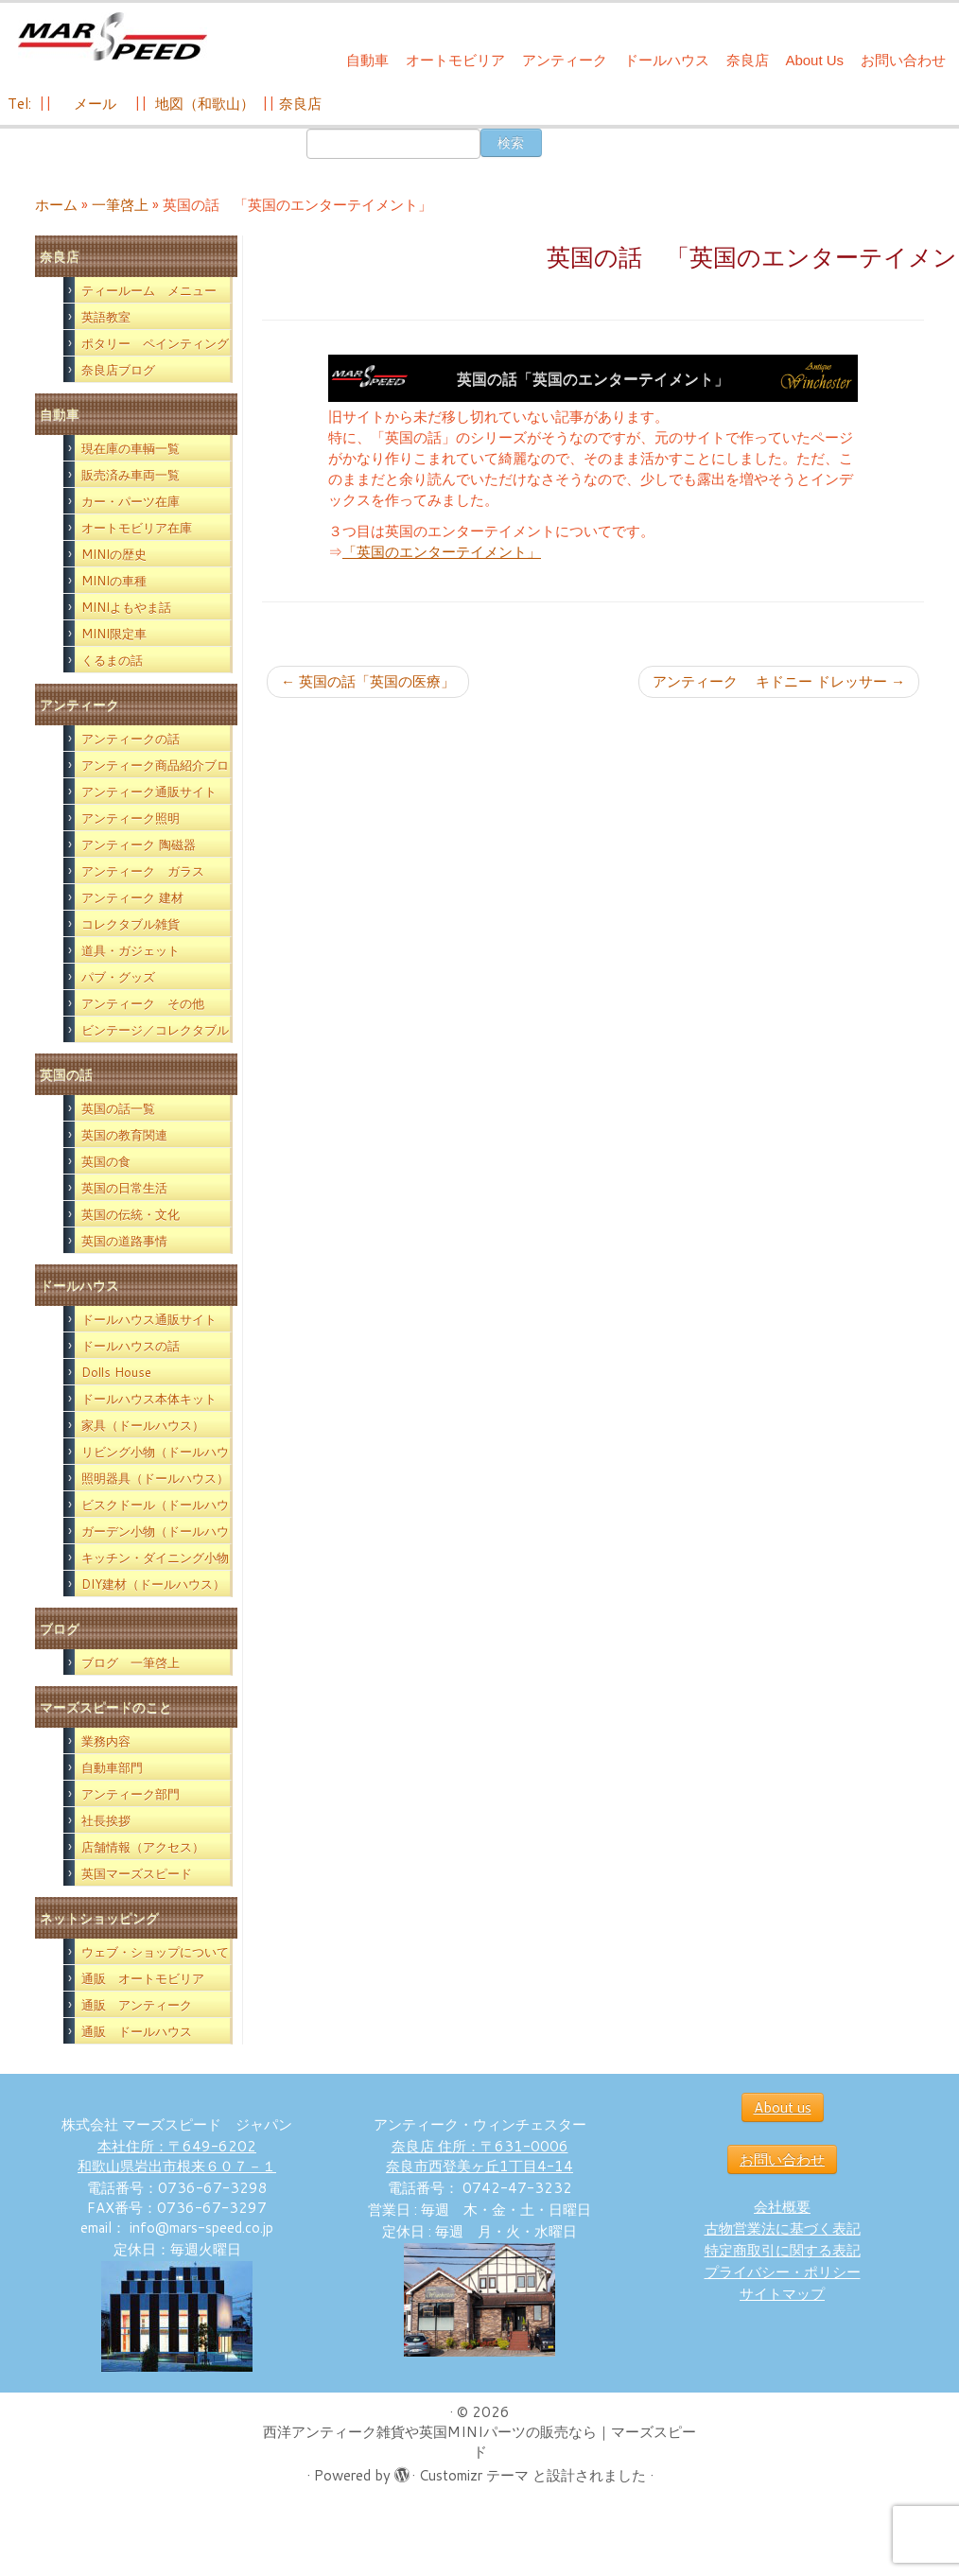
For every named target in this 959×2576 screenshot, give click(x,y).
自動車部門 (112, 1767)
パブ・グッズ (118, 976)
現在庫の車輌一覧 (130, 448)
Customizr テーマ (474, 2475)
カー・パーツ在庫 (130, 501)
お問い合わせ (903, 60)
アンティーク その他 (142, 1003)
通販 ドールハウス (136, 2031)
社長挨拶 (106, 1820)
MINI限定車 (114, 633)
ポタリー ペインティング (155, 343)
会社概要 (782, 2207)
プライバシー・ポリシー (783, 2272)
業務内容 (106, 1740)
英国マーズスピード (136, 1873)
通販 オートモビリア (142, 1978)
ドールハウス (666, 60)
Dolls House (116, 1372)
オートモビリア (455, 60)
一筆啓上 (120, 205)
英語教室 (106, 316)
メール (93, 103)
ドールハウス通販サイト (149, 1319)
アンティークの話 (130, 738)
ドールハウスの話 (130, 1345)
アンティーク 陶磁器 (138, 844)
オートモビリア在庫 (136, 527)
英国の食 (106, 1161)
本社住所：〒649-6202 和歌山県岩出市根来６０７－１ (177, 2156)
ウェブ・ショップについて (155, 1951)
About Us (814, 60)
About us (782, 2107)
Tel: (21, 103)
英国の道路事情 (124, 1240)
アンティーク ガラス (142, 870)
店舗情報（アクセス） (142, 1846)
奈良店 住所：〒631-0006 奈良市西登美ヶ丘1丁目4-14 (479, 2156)
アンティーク (564, 60)
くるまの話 (112, 660)
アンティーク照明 (130, 818)
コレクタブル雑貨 (130, 923)
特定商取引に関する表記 (783, 2250)
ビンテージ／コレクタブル (155, 1029)
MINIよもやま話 (126, 607)
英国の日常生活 (124, 1187)
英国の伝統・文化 (130, 1214)
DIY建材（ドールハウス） (153, 1584)
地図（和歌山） (204, 103)
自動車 (367, 60)
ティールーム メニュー (149, 290)
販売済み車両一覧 (130, 474)
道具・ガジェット (130, 950)
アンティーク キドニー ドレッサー (779, 681)
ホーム (56, 205)
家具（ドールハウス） (142, 1425)
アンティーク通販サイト (149, 791)
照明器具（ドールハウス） (155, 1478)
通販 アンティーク (136, 2004)
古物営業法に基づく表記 (783, 2228)
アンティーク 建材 (132, 897)
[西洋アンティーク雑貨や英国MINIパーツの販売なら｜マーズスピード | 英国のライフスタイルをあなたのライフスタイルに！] (112, 36)
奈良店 (747, 60)
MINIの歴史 (114, 554)
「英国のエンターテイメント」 (441, 552)
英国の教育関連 (124, 1134)
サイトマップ (782, 2294)
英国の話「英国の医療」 (368, 681)
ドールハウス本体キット (149, 1398)
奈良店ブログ (118, 369)
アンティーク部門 (130, 1793)
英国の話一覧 (118, 1108)
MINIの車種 (114, 580)
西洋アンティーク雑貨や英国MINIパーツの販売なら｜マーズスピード (479, 2442)
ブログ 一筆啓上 (130, 1662)
